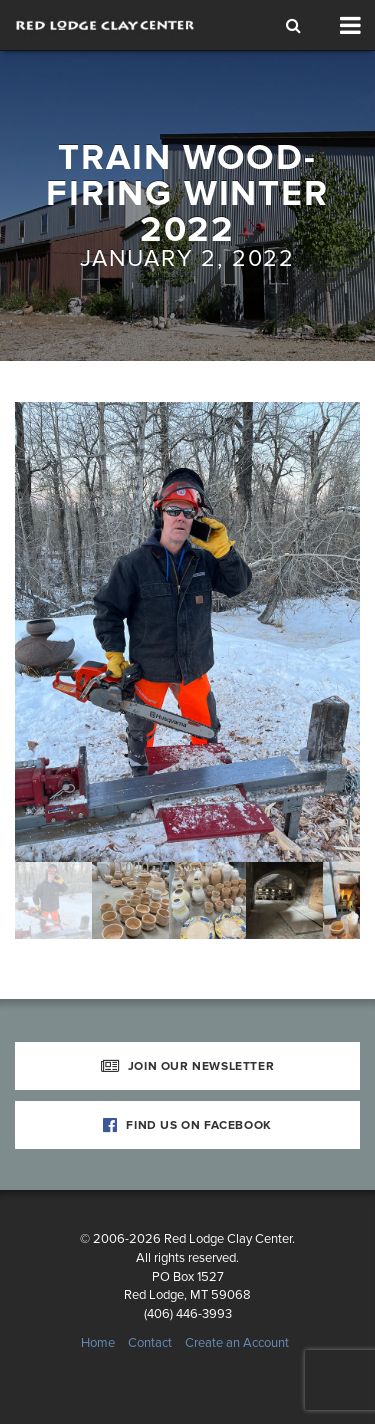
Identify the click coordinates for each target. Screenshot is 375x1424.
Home (98, 1343)
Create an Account (237, 1343)
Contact (150, 1343)
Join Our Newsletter (188, 1066)
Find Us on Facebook (187, 1125)
